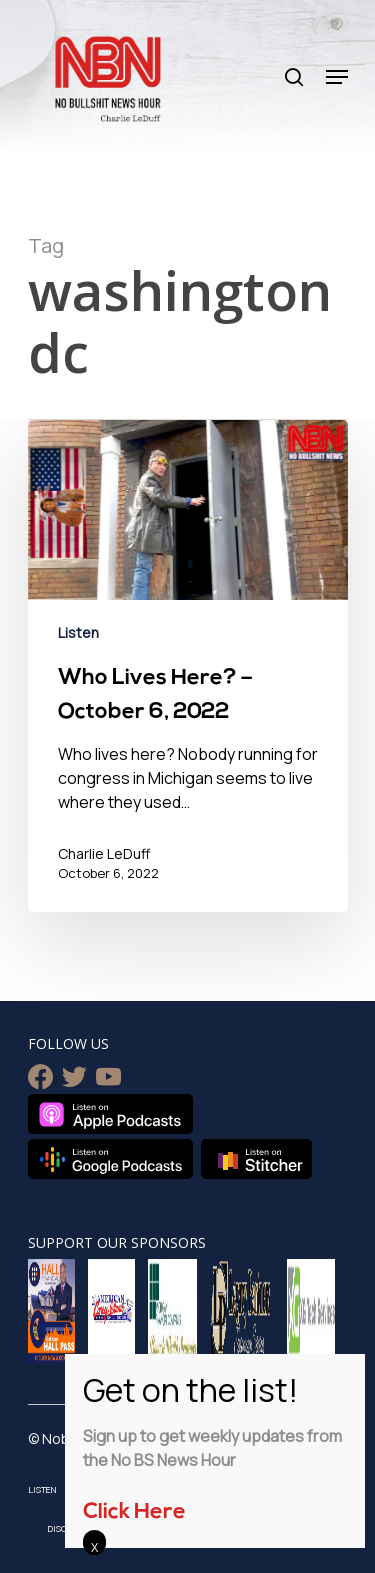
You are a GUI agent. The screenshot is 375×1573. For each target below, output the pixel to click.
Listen (78, 632)
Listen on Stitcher (256, 1159)
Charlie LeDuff (104, 853)
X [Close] (94, 1547)
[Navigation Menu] (337, 77)
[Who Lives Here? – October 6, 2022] (188, 666)
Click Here (134, 1512)
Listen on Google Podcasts (110, 1159)
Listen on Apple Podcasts (110, 1114)
